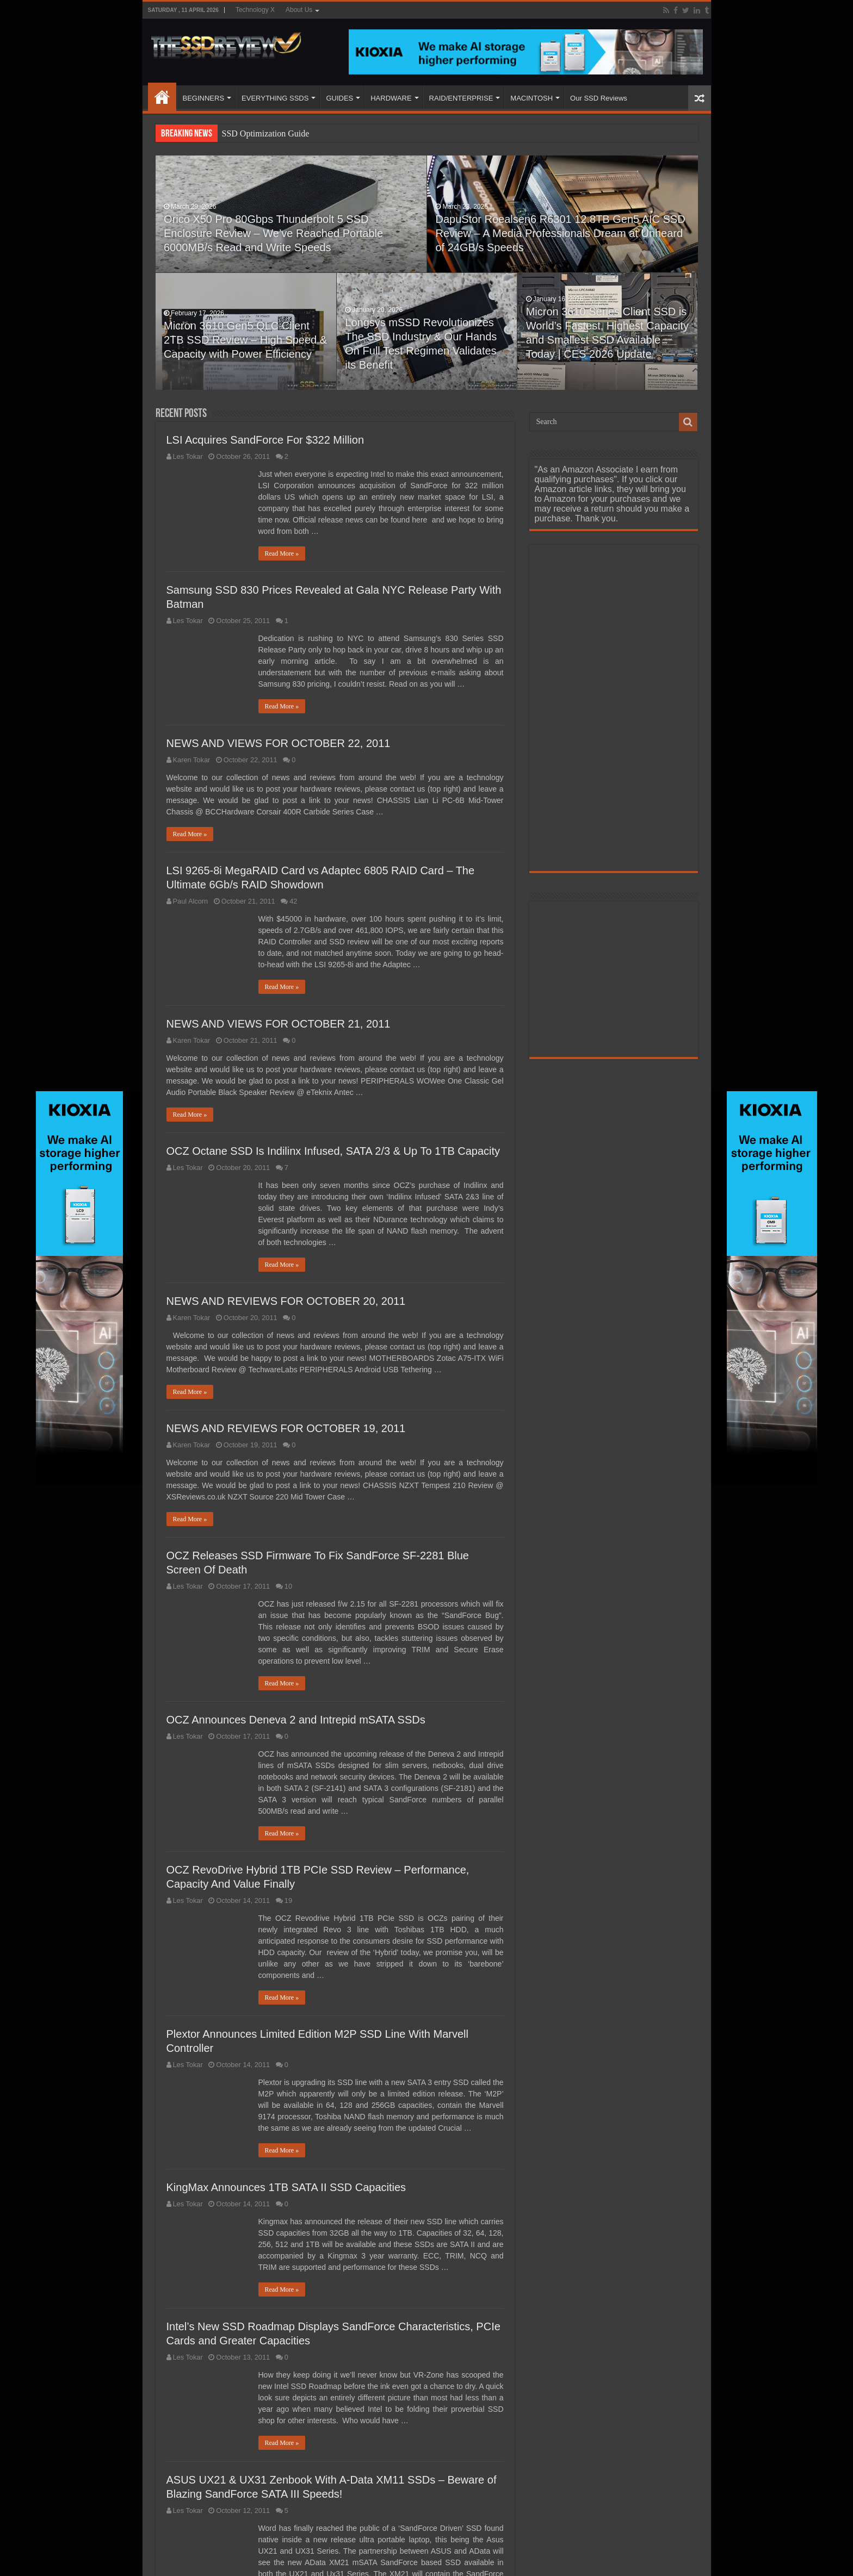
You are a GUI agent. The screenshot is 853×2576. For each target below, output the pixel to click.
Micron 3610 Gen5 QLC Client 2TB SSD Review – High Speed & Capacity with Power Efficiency (245, 349)
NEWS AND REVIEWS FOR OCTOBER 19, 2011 (286, 1428)
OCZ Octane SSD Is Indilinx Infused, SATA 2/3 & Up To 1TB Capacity (333, 1151)
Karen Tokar (192, 760)
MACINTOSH (531, 98)
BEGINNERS (204, 98)
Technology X (255, 10)
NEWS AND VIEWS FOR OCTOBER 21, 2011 (278, 1024)
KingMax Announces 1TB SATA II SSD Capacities (286, 2187)
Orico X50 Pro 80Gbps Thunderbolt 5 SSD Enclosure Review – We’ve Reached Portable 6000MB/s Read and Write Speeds (276, 243)
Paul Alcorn (190, 901)
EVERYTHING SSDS (275, 98)
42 (293, 901)
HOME (162, 97)
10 (288, 1586)
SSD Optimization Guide (266, 133)
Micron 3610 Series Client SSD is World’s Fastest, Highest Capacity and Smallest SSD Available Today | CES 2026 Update (603, 335)
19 (288, 1900)
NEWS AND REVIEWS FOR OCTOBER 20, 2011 (286, 1301)
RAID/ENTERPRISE (461, 98)
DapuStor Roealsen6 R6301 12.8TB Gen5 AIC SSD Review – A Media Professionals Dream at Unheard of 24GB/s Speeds (552, 243)
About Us (299, 10)
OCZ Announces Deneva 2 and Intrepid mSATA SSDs (295, 1720)
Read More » (282, 553)
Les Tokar (188, 456)
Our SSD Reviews (598, 98)
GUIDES (339, 98)
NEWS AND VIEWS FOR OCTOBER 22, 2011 (278, 743)
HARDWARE (390, 98)
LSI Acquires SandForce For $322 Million (265, 440)
